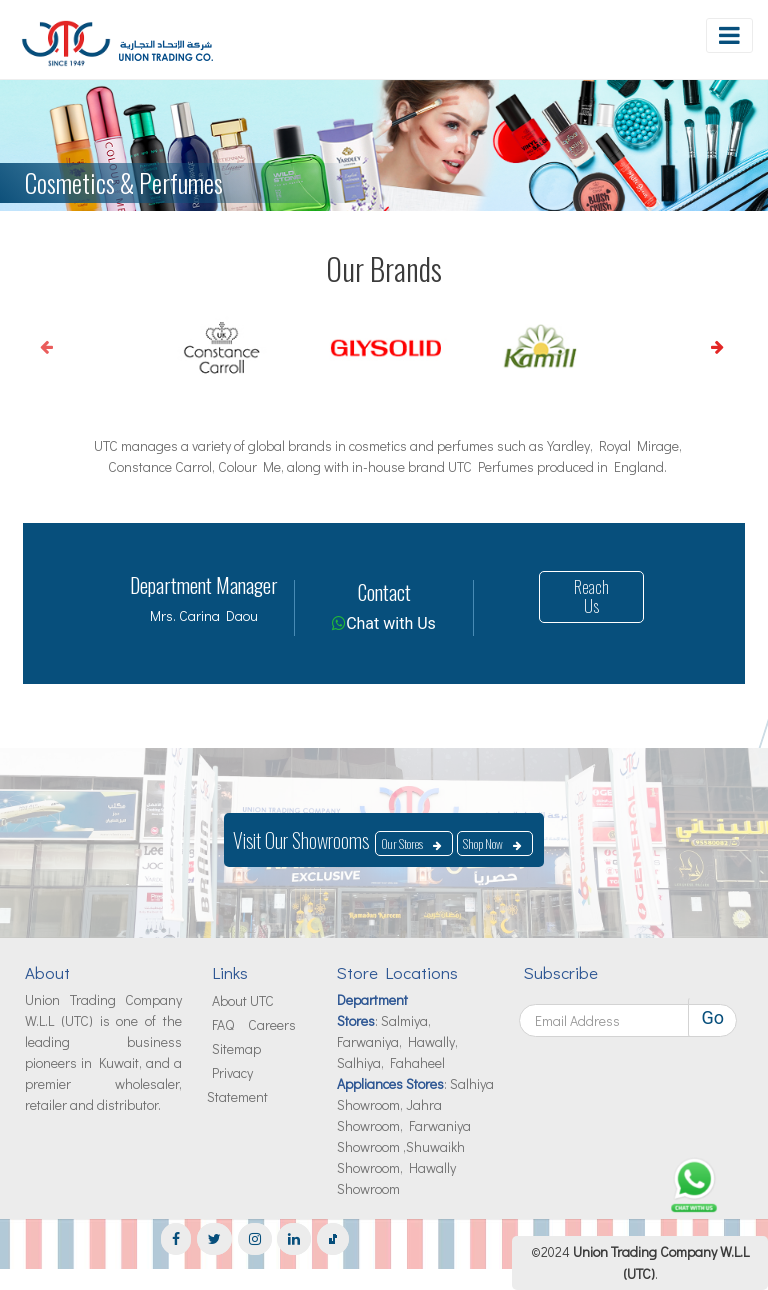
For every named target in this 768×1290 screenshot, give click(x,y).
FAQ (223, 1024)
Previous (30, 347)
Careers (272, 1024)
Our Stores (402, 843)
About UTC (243, 1000)
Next (688, 347)
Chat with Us (391, 623)
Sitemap (236, 1048)
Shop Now (483, 843)
